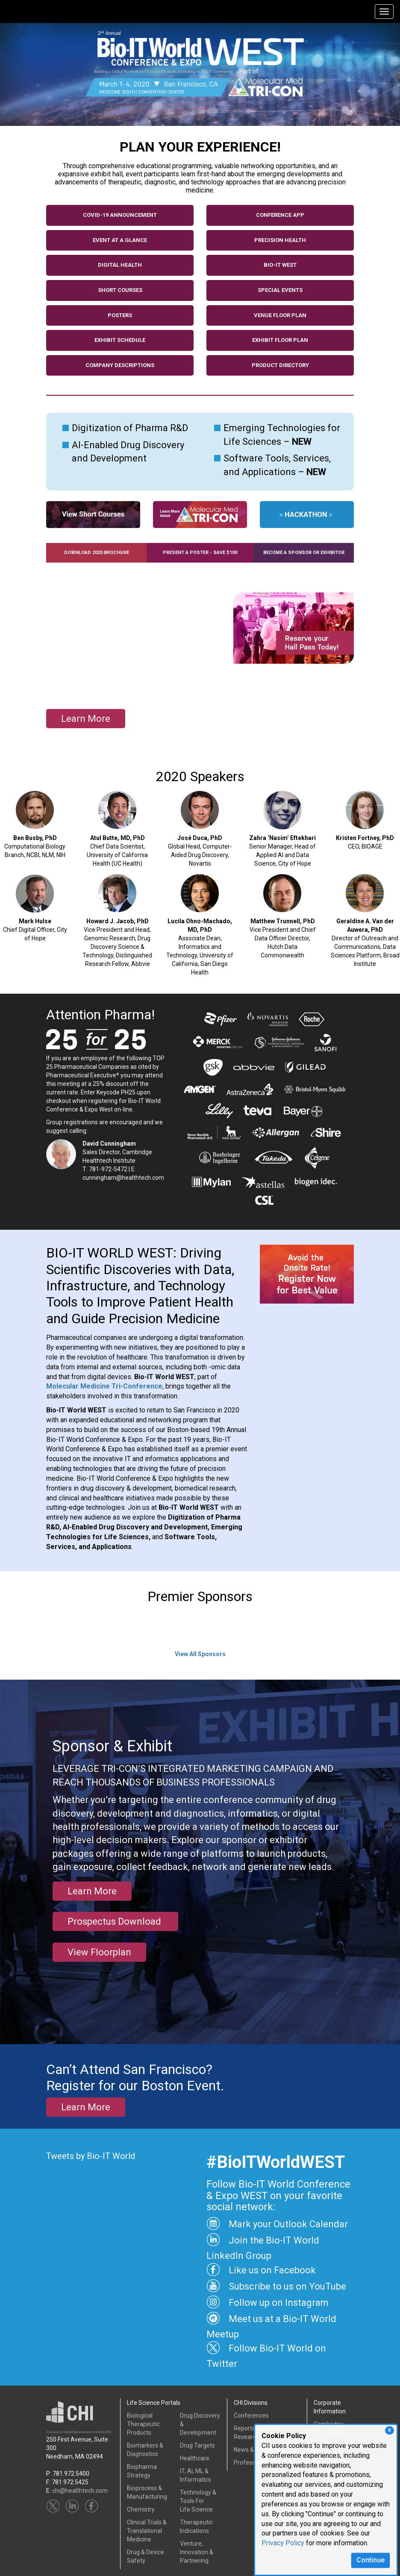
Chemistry (141, 2509)
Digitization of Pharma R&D (130, 428)
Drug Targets (197, 2445)
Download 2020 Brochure (96, 552)
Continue (370, 2560)
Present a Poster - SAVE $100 (200, 552)
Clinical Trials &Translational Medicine (147, 2531)
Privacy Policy (283, 2543)
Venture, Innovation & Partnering (196, 2552)
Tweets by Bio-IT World (90, 2156)
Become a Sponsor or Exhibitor (303, 552)
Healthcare (194, 2458)
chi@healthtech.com (80, 2490)
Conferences (251, 2415)
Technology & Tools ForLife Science (198, 2501)
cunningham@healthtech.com (123, 1177)
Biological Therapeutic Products (143, 2424)
